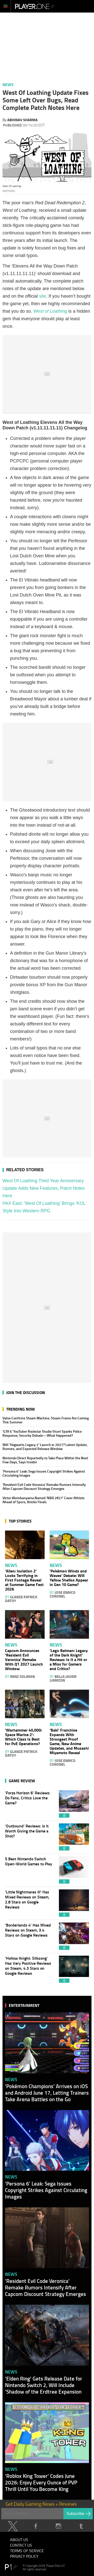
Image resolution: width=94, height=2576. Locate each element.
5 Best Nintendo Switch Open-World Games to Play (29, 1870)
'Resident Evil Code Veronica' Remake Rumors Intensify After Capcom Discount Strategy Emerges (44, 1486)
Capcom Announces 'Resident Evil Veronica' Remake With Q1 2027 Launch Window (24, 1659)
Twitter (12, 2526)
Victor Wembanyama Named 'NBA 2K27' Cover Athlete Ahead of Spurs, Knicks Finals (43, 1499)
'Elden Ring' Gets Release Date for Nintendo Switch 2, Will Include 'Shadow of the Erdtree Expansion (43, 2385)
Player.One (35, 6)
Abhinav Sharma (22, 119)
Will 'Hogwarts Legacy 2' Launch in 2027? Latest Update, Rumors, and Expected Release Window (45, 1446)
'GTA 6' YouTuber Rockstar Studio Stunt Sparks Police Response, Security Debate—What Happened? (42, 1433)
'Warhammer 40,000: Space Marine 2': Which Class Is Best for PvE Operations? (23, 1736)
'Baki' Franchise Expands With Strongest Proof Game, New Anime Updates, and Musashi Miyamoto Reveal (69, 1741)
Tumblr (81, 2526)
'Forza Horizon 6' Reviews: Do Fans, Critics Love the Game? (29, 1804)
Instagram (58, 2526)
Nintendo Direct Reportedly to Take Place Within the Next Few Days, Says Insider (45, 1460)
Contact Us (21, 2545)
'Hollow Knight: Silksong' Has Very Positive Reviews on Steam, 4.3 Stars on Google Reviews (29, 1970)
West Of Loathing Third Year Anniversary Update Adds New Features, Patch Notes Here (44, 1188)
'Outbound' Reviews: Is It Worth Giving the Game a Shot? (29, 1837)
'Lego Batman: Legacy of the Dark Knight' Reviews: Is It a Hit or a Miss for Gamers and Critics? (69, 1659)
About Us (19, 2539)
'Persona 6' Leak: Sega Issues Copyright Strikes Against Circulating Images (44, 1473)
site (42, 296)
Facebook (35, 2526)
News (8, 84)
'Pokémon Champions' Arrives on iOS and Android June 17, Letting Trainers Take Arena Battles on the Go (47, 2092)
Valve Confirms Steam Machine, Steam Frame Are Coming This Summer (46, 1420)
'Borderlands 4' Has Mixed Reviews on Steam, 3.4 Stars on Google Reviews (29, 1936)
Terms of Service (27, 2550)
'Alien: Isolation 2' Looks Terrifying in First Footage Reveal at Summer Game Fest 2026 (24, 1580)
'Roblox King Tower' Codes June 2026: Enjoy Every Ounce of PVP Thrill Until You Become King (41, 2482)
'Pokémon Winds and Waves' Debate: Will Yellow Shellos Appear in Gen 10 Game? (69, 1577)
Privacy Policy (24, 2556)
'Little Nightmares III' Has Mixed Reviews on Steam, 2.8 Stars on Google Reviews (29, 1903)
